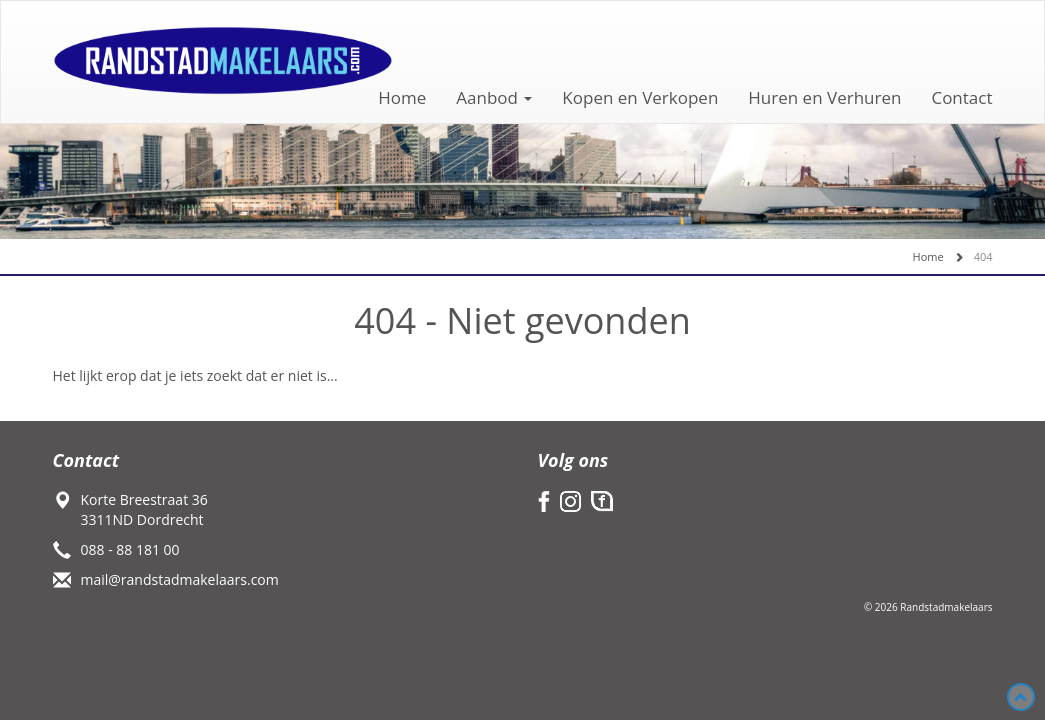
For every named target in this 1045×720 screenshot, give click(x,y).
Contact (961, 97)
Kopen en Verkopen (640, 97)
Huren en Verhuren (824, 97)
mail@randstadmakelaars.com (180, 579)
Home (402, 97)
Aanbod (494, 97)
